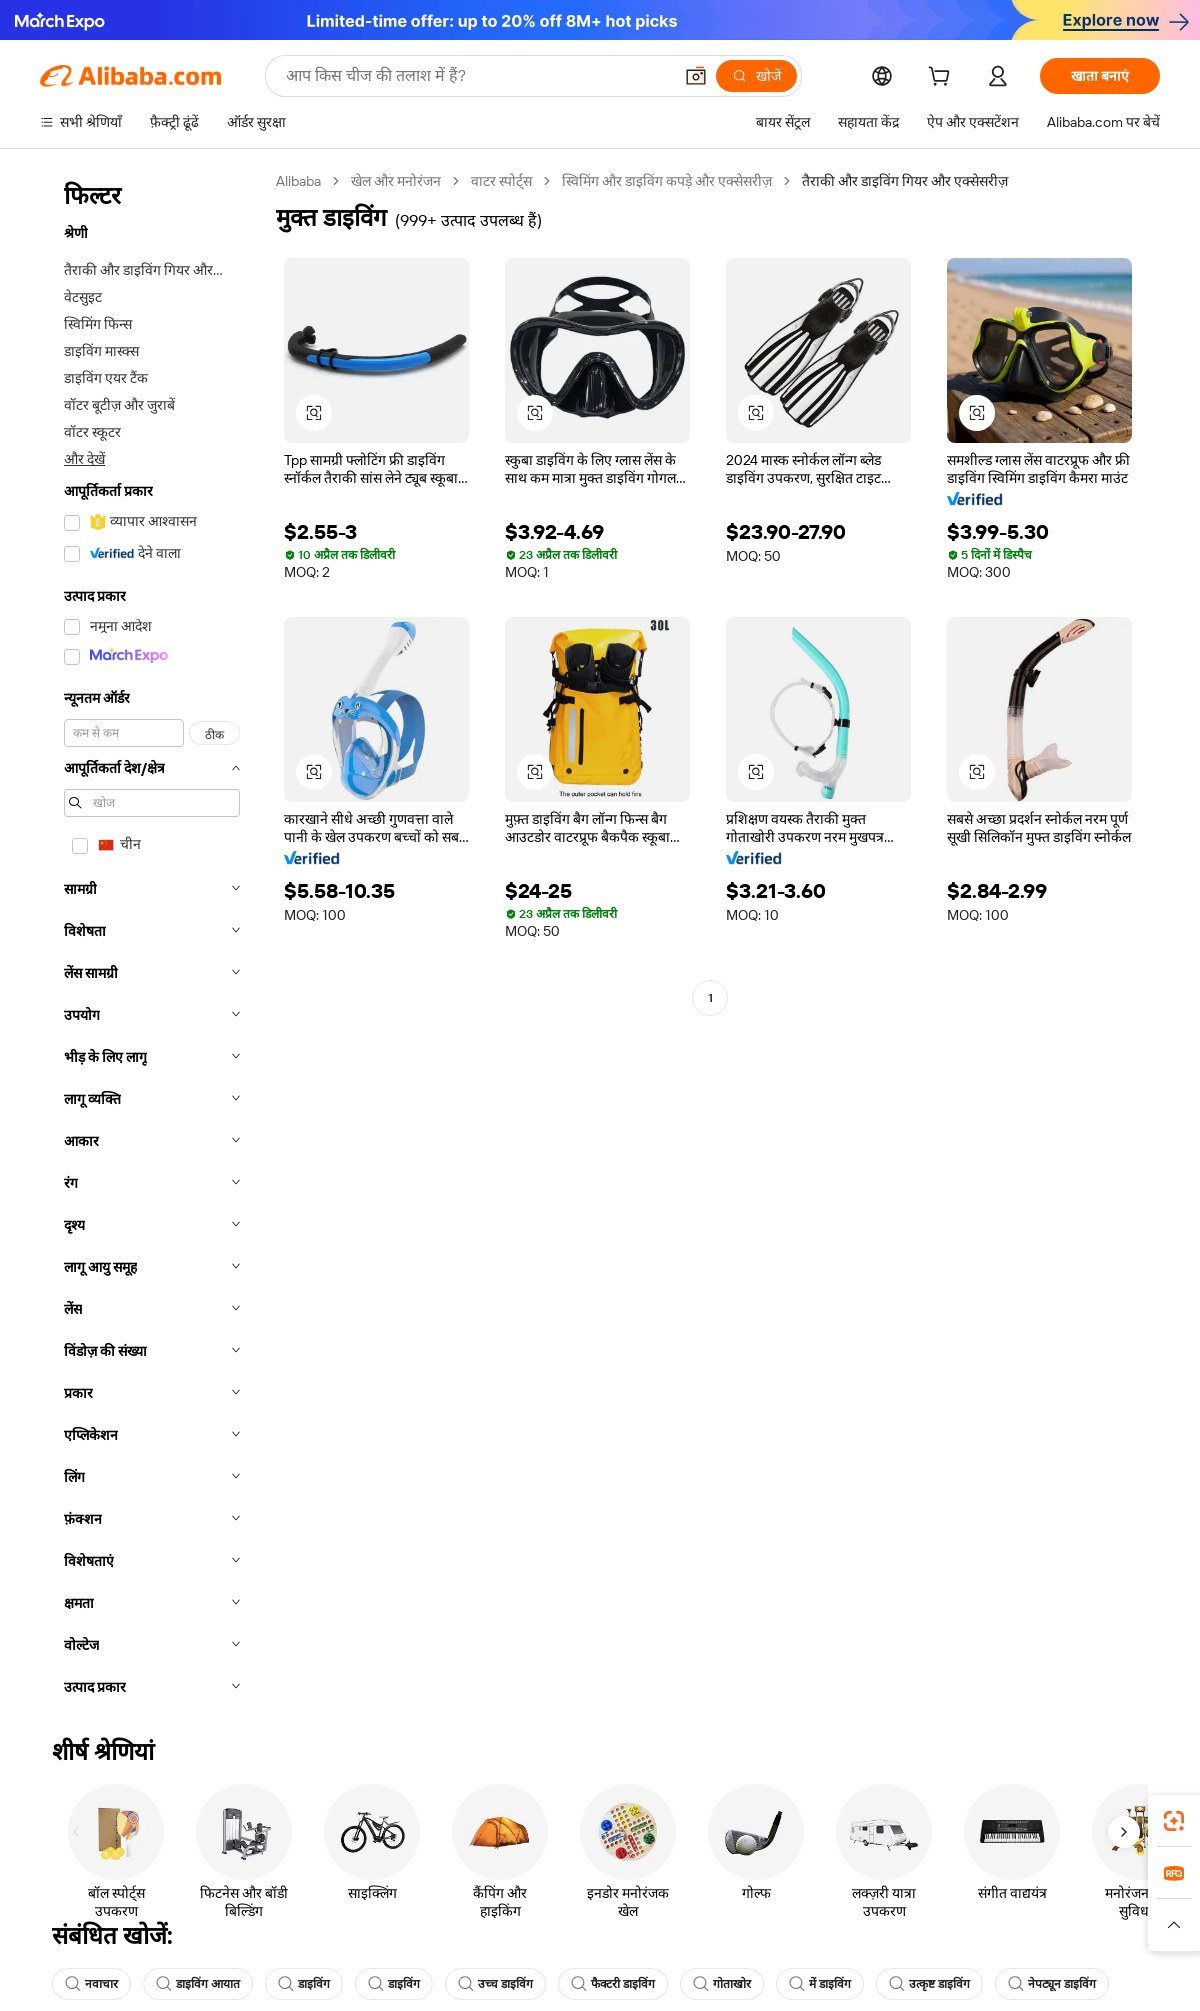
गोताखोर (722, 1984)
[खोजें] (756, 76)
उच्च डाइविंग (495, 1984)
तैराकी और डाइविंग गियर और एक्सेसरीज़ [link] (905, 181)
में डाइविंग (820, 1984)
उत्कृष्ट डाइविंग (929, 1984)
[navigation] (152, 940)
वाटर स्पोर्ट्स (501, 181)
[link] (1174, 1821)
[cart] (943, 79)
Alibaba (298, 181)
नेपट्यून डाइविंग (1052, 1984)
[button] (696, 76)
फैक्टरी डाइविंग (613, 1984)
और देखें (84, 459)
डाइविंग (304, 1984)
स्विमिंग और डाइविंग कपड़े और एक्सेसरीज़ (667, 181)
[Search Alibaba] (477, 76)
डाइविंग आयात (198, 1984)
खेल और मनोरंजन (396, 181)
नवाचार (91, 1984)
